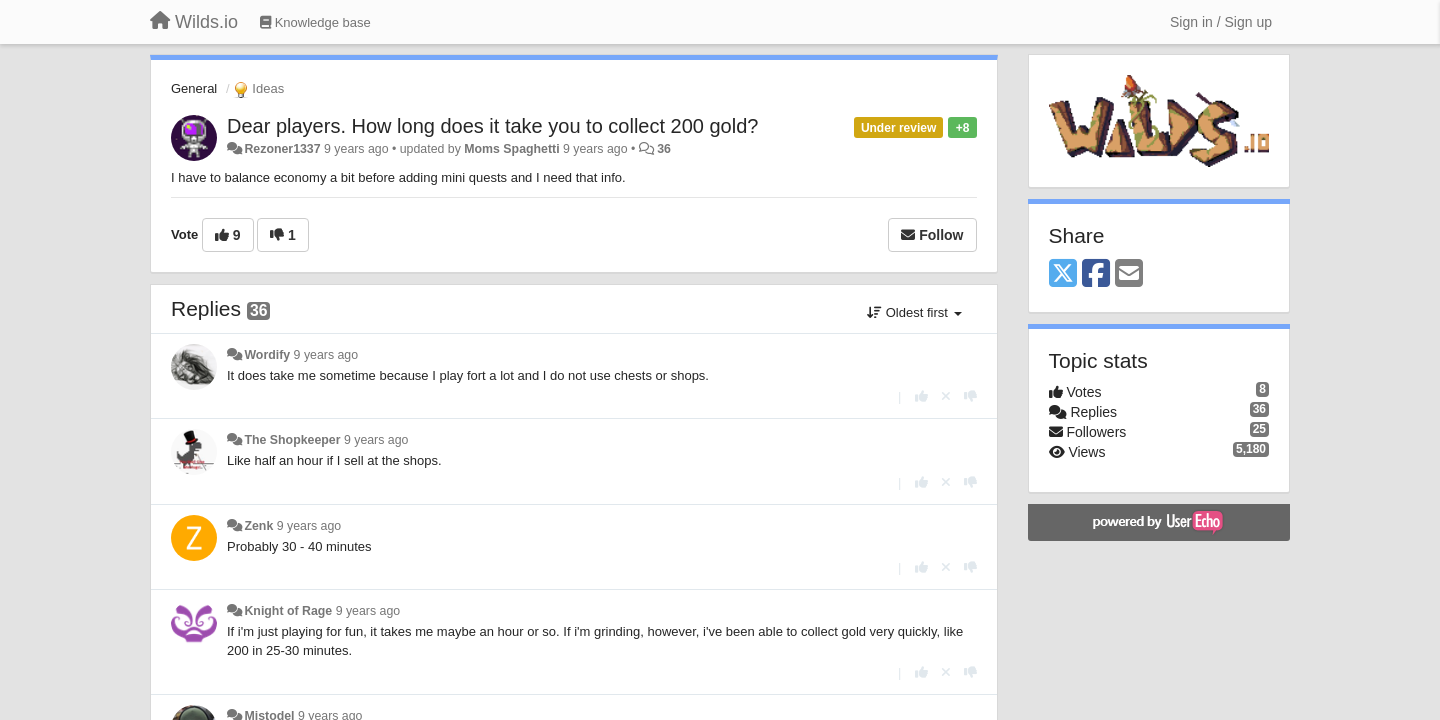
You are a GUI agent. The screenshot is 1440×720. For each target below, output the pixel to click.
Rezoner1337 (282, 149)
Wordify (267, 355)
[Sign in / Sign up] (1221, 22)
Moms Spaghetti (511, 149)
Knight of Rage (288, 611)
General (194, 88)
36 (664, 149)
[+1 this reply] (921, 396)
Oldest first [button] (914, 312)
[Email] (1129, 274)
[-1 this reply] (970, 396)
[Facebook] (1096, 274)
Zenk (258, 526)
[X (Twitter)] (1063, 274)
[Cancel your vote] (946, 396)
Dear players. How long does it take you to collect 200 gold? (492, 126)
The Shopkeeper (292, 440)
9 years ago (326, 355)
